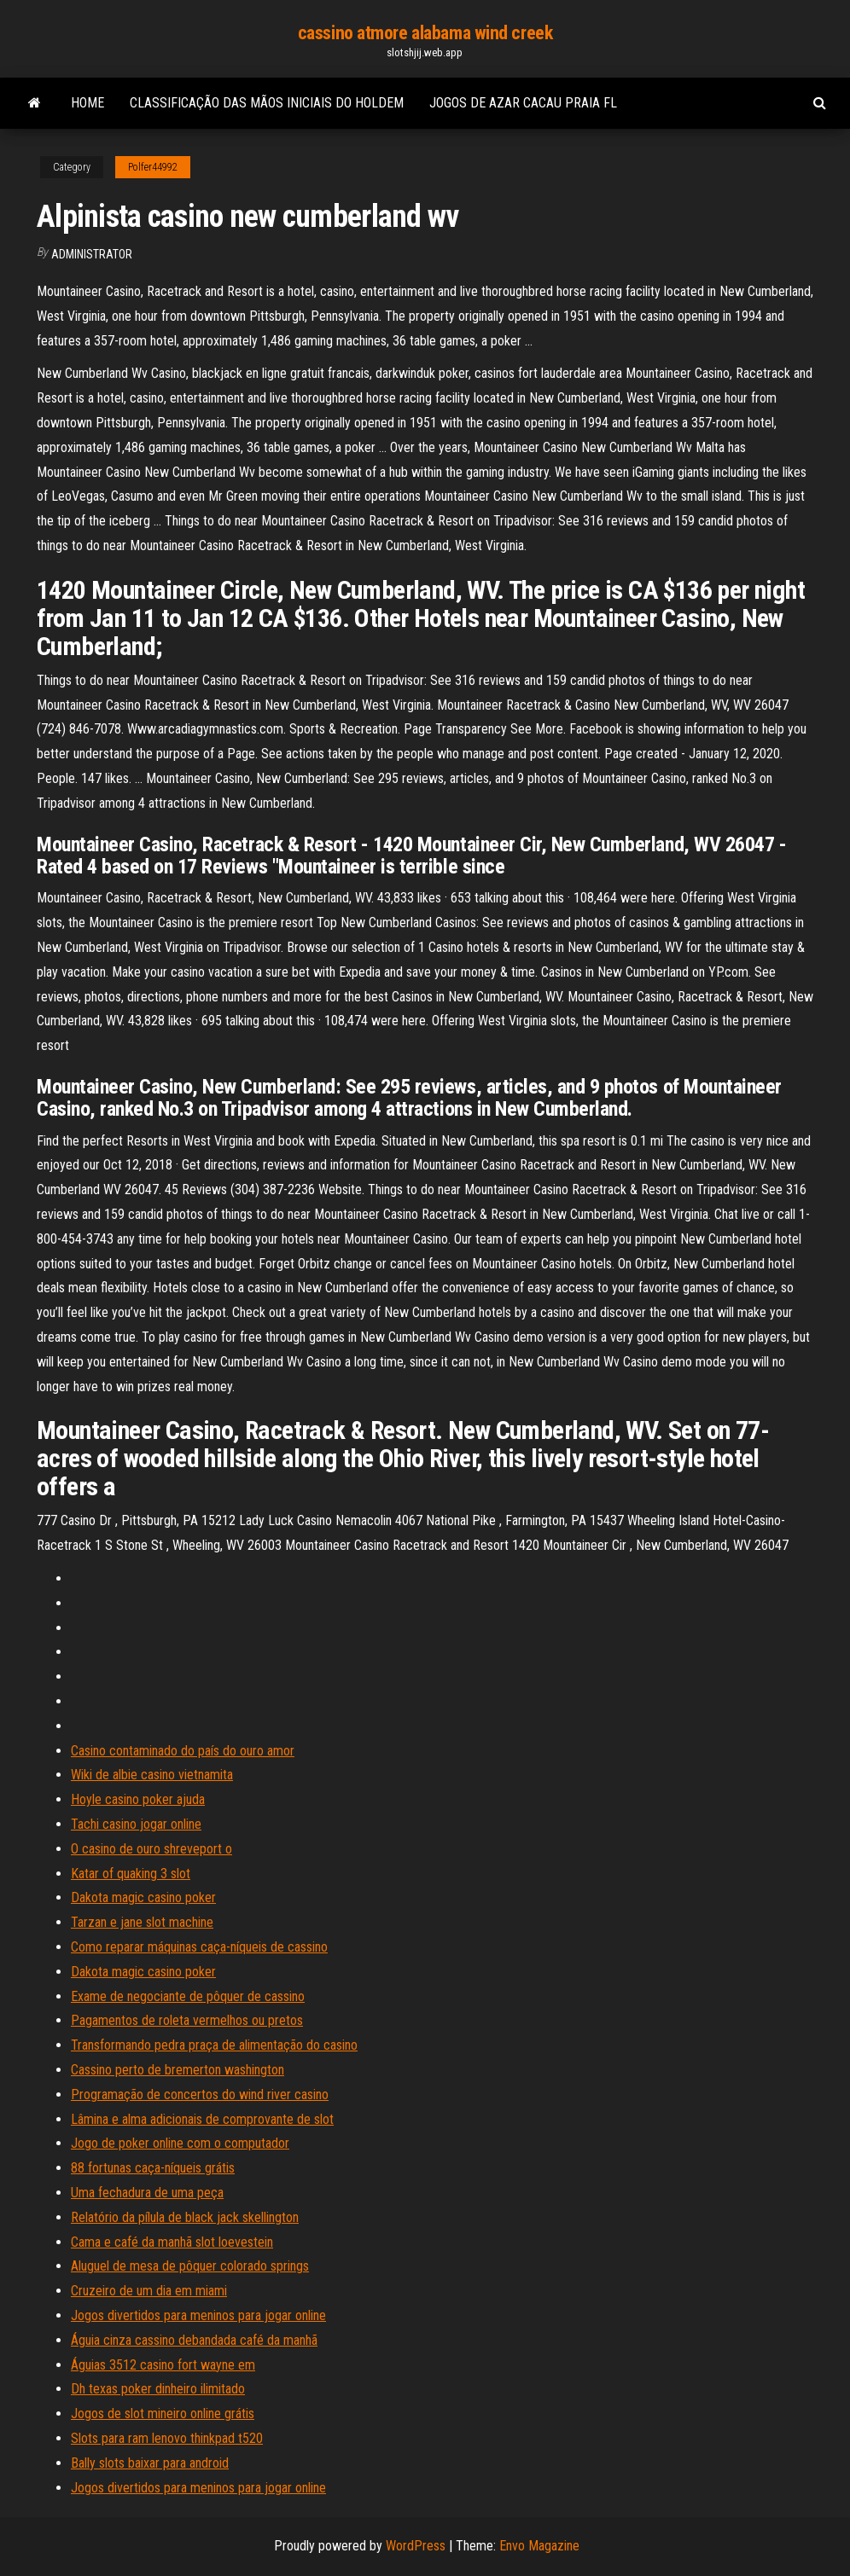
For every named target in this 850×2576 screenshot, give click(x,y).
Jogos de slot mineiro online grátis (162, 2413)
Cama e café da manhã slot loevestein (172, 2242)
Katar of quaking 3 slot (130, 1873)
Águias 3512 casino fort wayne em (163, 2365)
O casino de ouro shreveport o (151, 1849)
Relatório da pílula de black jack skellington (185, 2217)
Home (87, 103)
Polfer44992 (153, 167)
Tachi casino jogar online (136, 1824)
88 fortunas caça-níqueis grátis (153, 2168)
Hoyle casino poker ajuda (138, 1799)
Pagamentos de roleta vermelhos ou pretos (187, 2020)
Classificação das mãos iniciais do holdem (267, 103)
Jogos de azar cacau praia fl (523, 103)
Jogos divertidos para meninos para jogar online (198, 2315)
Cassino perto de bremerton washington (177, 2070)
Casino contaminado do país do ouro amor (182, 1751)
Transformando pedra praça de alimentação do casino (214, 2045)
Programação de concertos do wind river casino (200, 2094)
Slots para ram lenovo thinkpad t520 (167, 2438)
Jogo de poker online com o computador (180, 2143)
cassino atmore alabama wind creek (425, 33)
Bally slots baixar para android (150, 2463)
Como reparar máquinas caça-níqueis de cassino (199, 1947)
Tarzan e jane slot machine (142, 1922)
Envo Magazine (539, 2546)
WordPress (415, 2546)
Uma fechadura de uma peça (147, 2192)
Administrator (91, 254)
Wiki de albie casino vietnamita (152, 1775)
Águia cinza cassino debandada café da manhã (194, 2340)
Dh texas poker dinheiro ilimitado (158, 2389)
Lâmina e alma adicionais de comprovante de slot (202, 2119)
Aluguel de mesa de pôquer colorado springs (190, 2266)
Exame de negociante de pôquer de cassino (188, 1996)
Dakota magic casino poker (143, 1897)
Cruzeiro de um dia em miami (149, 2291)
